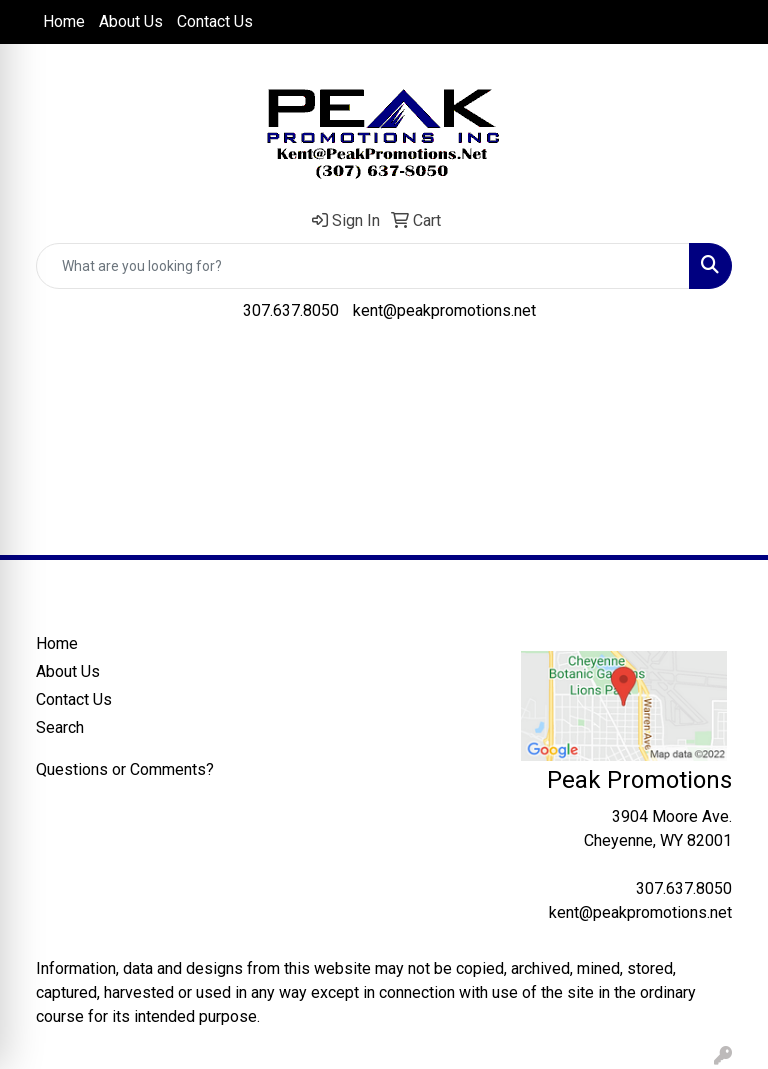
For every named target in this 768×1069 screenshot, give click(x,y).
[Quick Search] (363, 266)
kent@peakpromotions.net (444, 310)
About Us (131, 21)
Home (64, 21)
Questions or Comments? (125, 769)
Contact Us (215, 21)
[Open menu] (728, 369)
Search (60, 727)
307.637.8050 (291, 310)
